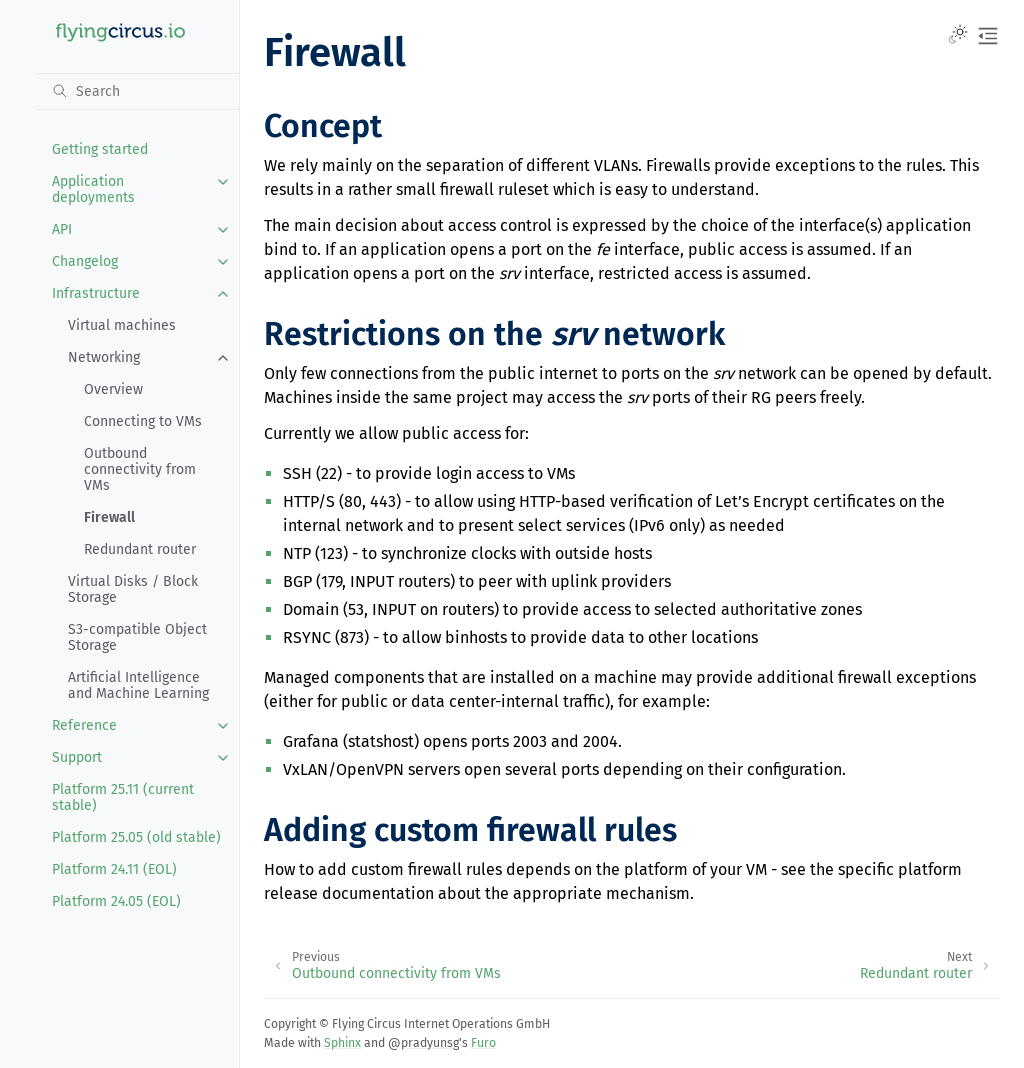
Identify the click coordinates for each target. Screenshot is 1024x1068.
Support (77, 757)
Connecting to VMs (143, 421)
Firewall (109, 517)
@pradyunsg (423, 1043)
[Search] (137, 91)
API (62, 229)
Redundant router (140, 549)
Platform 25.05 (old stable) (136, 837)
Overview (113, 389)
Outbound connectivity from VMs (140, 469)
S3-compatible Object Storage (137, 637)
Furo (483, 1043)
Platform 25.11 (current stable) (123, 797)
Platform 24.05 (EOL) (116, 901)
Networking (104, 357)
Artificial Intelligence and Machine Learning (138, 685)
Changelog (85, 261)
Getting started (100, 149)
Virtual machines (122, 325)
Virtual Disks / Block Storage (133, 589)
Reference (84, 725)
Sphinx (342, 1043)
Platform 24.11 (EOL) (114, 869)
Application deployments (93, 189)
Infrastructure (96, 293)
